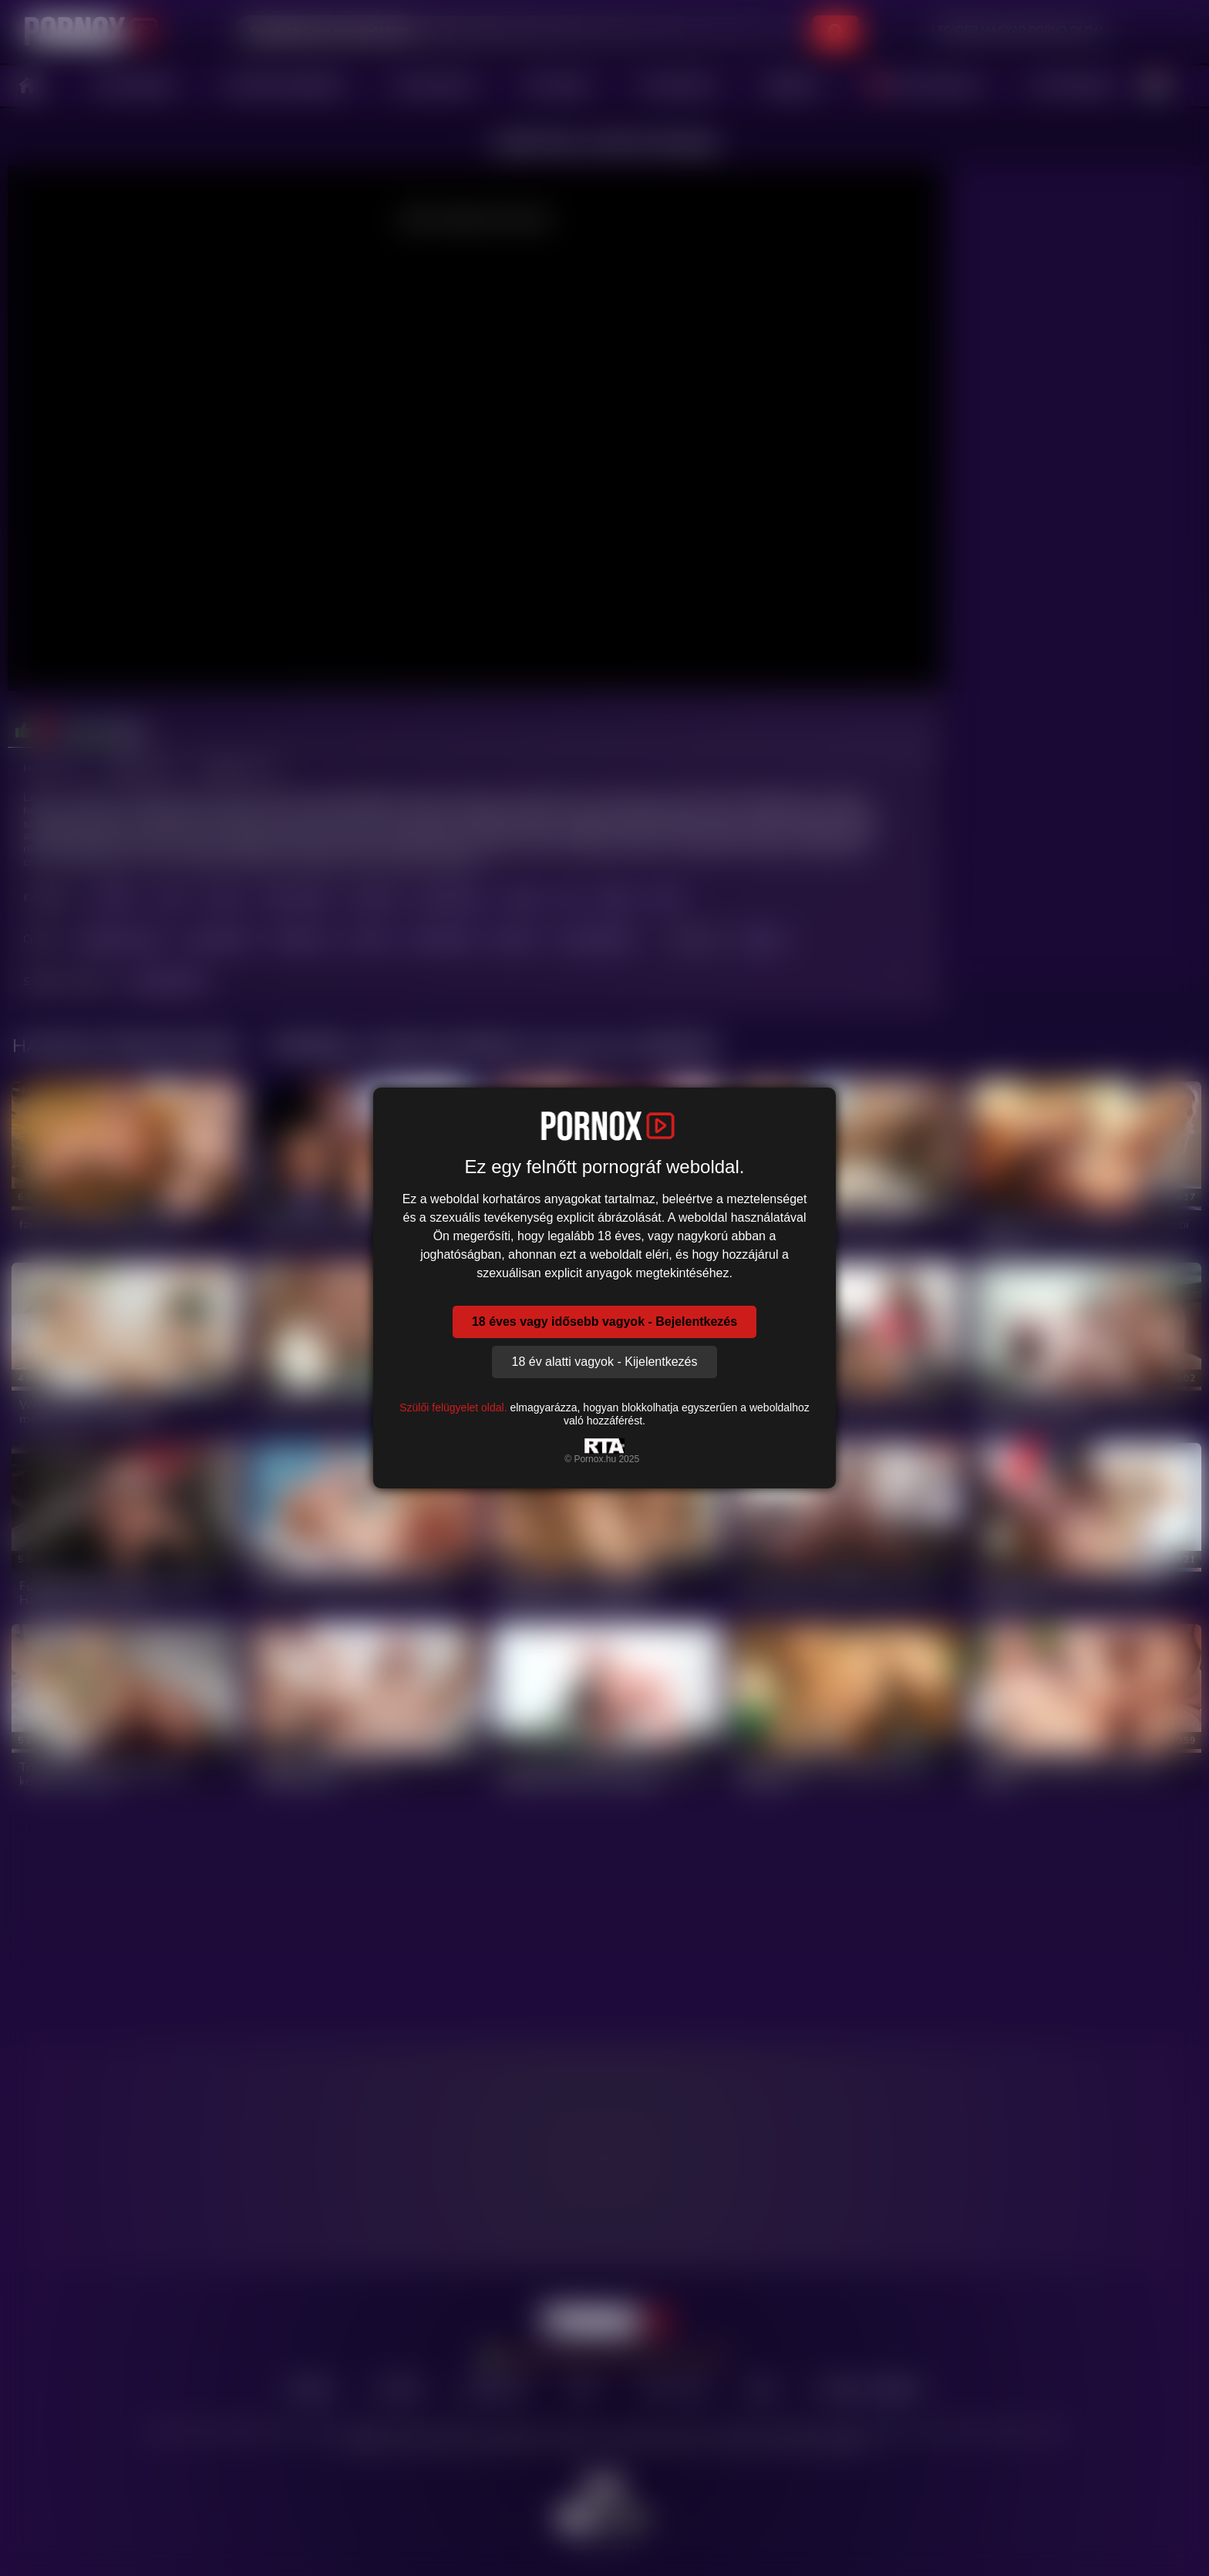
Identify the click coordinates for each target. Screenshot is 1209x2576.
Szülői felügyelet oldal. (453, 1407)
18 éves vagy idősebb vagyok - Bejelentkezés (604, 1321)
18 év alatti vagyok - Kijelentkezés (604, 1361)
